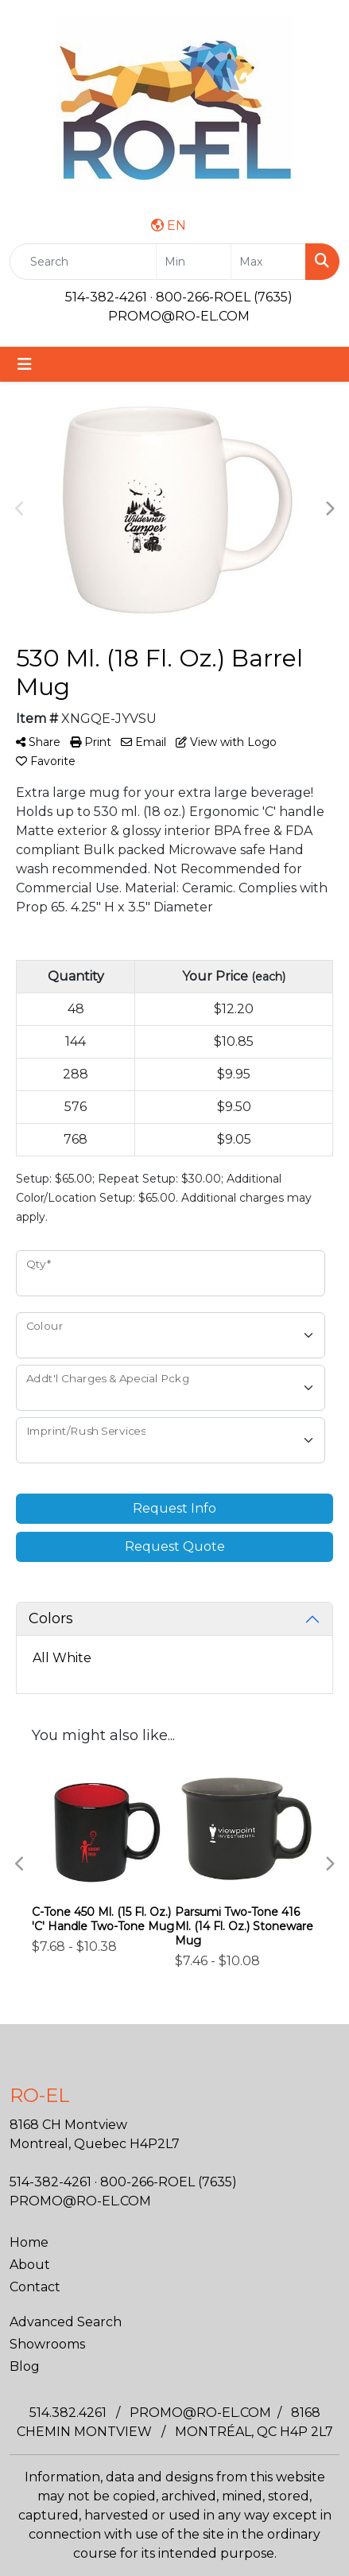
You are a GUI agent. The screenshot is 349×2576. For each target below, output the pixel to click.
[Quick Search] (83, 261)
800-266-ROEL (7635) (224, 297)
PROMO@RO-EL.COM (179, 316)
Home (29, 2242)
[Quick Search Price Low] (193, 261)
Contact (35, 2286)
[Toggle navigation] (24, 364)
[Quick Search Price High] (268, 261)
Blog (25, 2366)
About (30, 2264)
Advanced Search (66, 2321)
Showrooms (47, 2344)
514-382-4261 (106, 297)
